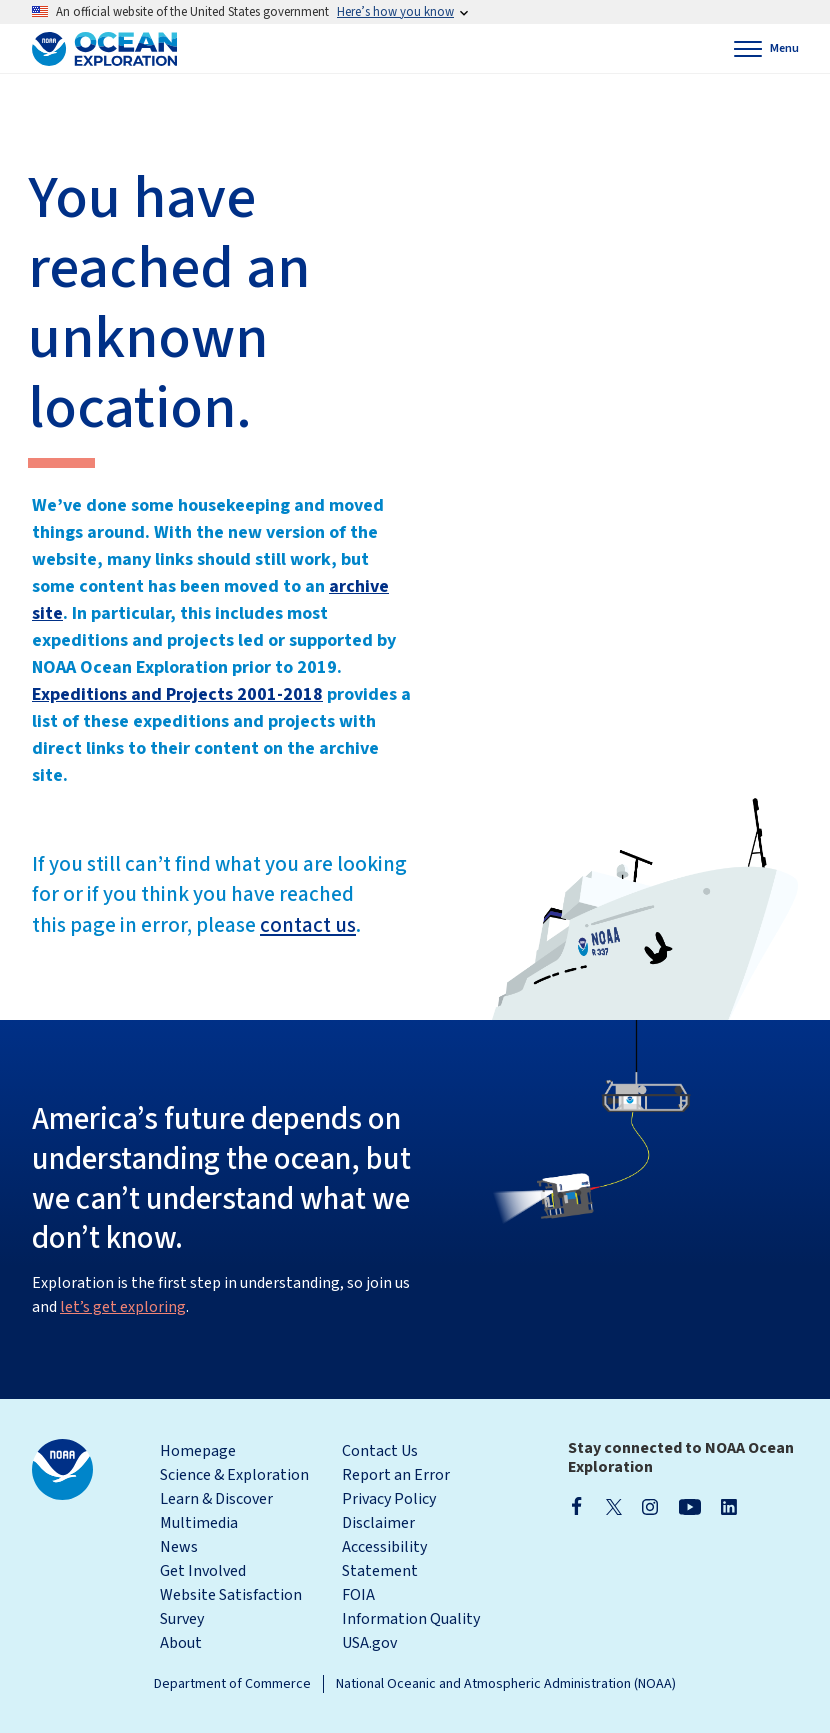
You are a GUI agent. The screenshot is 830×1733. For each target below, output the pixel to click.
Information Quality (411, 1619)
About (181, 1643)
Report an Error (396, 1475)
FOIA (358, 1595)
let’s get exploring (123, 1307)
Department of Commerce (232, 1684)
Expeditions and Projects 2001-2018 (177, 694)
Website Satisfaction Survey (231, 1607)
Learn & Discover (216, 1499)
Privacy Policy (389, 1499)
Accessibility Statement (384, 1559)
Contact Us (380, 1451)
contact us (308, 925)
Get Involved (203, 1571)
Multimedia (199, 1523)
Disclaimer (378, 1523)
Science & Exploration (234, 1475)
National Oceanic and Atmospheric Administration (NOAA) (506, 1684)
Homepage (198, 1451)
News (179, 1547)
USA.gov (369, 1643)
